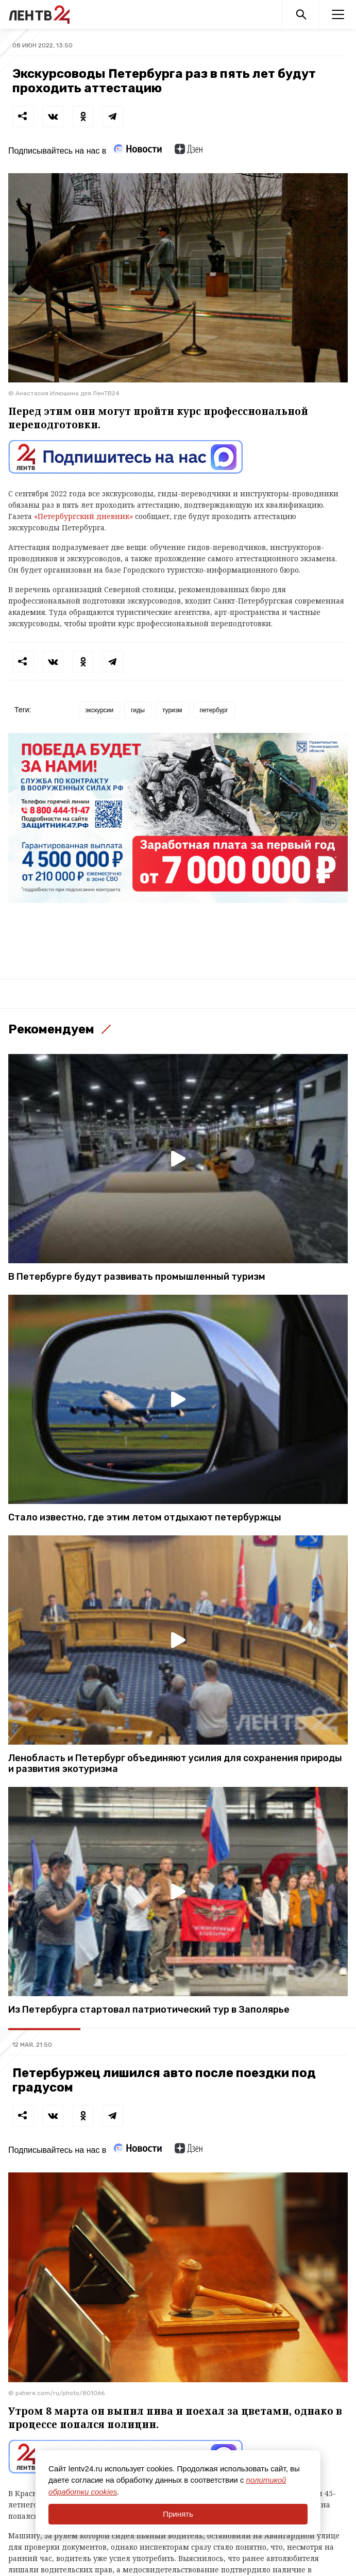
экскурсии (99, 710)
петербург (214, 710)
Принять (178, 2514)
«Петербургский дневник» (83, 516)
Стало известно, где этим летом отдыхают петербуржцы (144, 1517)
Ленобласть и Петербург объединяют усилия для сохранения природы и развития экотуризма (175, 1764)
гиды (138, 710)
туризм (172, 710)
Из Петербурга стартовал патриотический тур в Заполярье (149, 2009)
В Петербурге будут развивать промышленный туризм (136, 1277)
